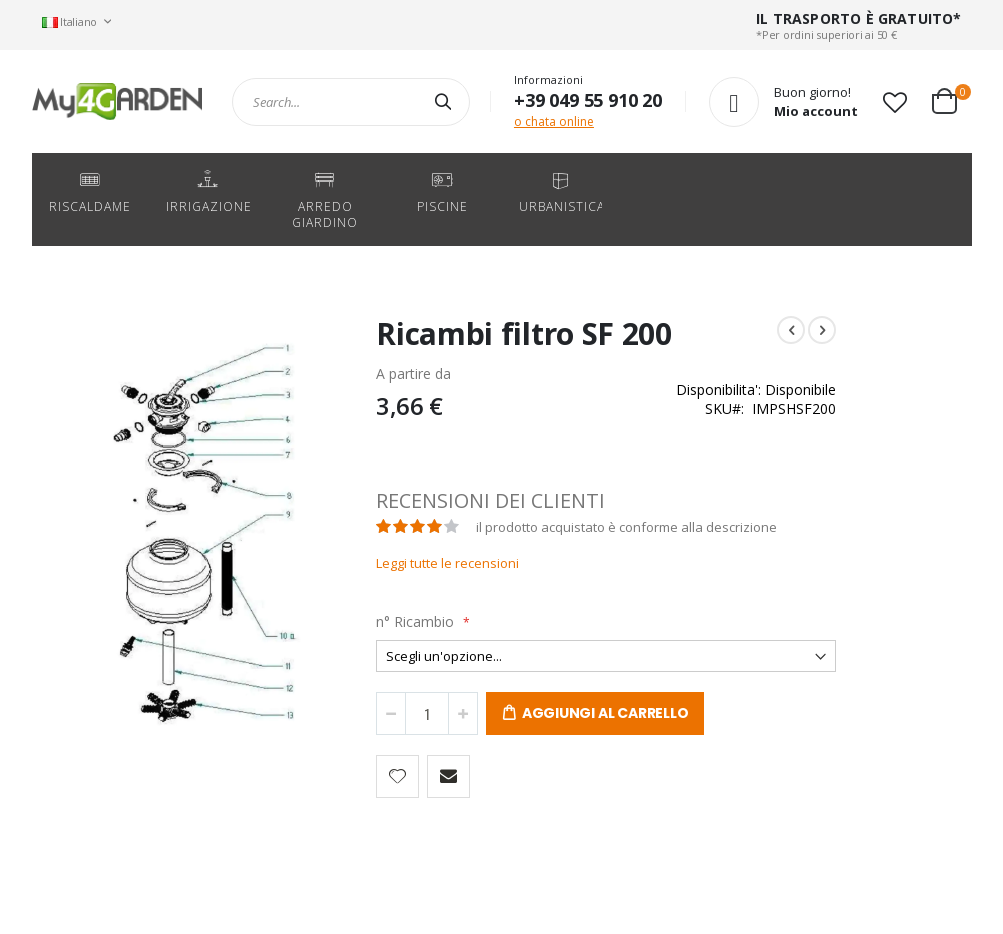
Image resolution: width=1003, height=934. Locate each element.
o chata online (554, 121)
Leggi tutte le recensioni (404, 563)
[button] (895, 102)
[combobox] (351, 102)
